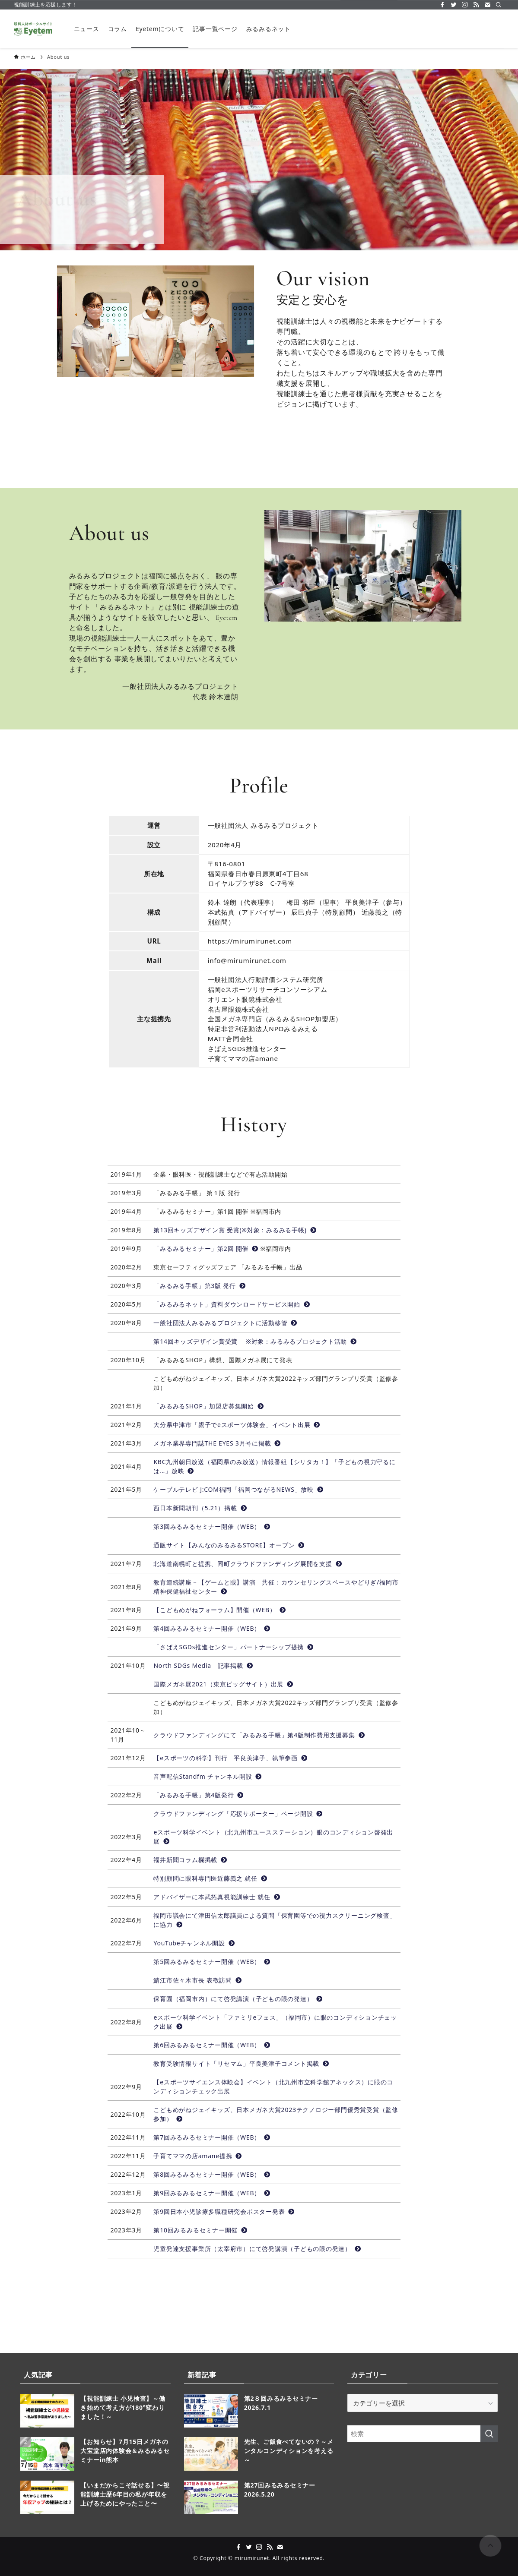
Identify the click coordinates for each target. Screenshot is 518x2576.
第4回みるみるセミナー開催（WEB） (211, 1628)
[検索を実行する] (489, 2433)
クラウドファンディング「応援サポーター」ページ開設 (238, 1813)
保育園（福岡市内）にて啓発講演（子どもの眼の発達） (238, 1999)
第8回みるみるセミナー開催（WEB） (211, 2174)
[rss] (476, 4)
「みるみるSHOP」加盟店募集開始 (208, 1406)
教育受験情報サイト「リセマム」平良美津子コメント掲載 (241, 2063)
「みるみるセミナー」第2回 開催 (205, 1248)
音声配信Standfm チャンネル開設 (207, 1776)
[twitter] (453, 4)
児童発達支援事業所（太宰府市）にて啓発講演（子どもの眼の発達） (257, 2249)
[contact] (487, 4)
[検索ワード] (422, 2433)
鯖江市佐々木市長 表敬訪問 (197, 1980)
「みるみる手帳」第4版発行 (198, 1795)
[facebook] (442, 4)
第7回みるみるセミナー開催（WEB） (211, 2137)
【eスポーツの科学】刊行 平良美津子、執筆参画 (230, 1758)
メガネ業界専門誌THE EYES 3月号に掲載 (217, 1443)
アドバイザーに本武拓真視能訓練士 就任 (216, 1897)
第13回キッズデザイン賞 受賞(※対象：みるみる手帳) (234, 1230)
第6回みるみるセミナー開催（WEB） (211, 2045)
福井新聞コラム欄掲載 (190, 1860)
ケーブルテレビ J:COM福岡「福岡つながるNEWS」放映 (238, 1489)
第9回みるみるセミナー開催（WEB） (211, 2193)
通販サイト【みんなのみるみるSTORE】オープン (229, 1545)
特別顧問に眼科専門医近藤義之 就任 (210, 1878)
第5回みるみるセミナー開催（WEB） (211, 1961)
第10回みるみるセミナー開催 (200, 2230)
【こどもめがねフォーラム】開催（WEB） (219, 1610)
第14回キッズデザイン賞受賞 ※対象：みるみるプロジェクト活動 (254, 1341)
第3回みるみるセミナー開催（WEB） (211, 1526)
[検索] (498, 4)
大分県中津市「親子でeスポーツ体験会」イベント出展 (236, 1425)
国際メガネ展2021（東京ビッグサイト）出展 (223, 1684)
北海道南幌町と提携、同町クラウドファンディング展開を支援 (247, 1563)
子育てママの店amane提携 (197, 2156)
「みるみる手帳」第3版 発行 (199, 1286)
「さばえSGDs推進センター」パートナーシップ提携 (233, 1647)
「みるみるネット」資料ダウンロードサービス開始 (231, 1304)
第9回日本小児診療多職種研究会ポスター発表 (224, 2211)
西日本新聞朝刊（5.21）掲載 (200, 1508)
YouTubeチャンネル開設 (194, 1943)
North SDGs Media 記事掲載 (203, 1665)
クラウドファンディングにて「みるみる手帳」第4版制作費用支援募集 (259, 1735)
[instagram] (464, 4)
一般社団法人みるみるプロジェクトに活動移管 (225, 1323)
